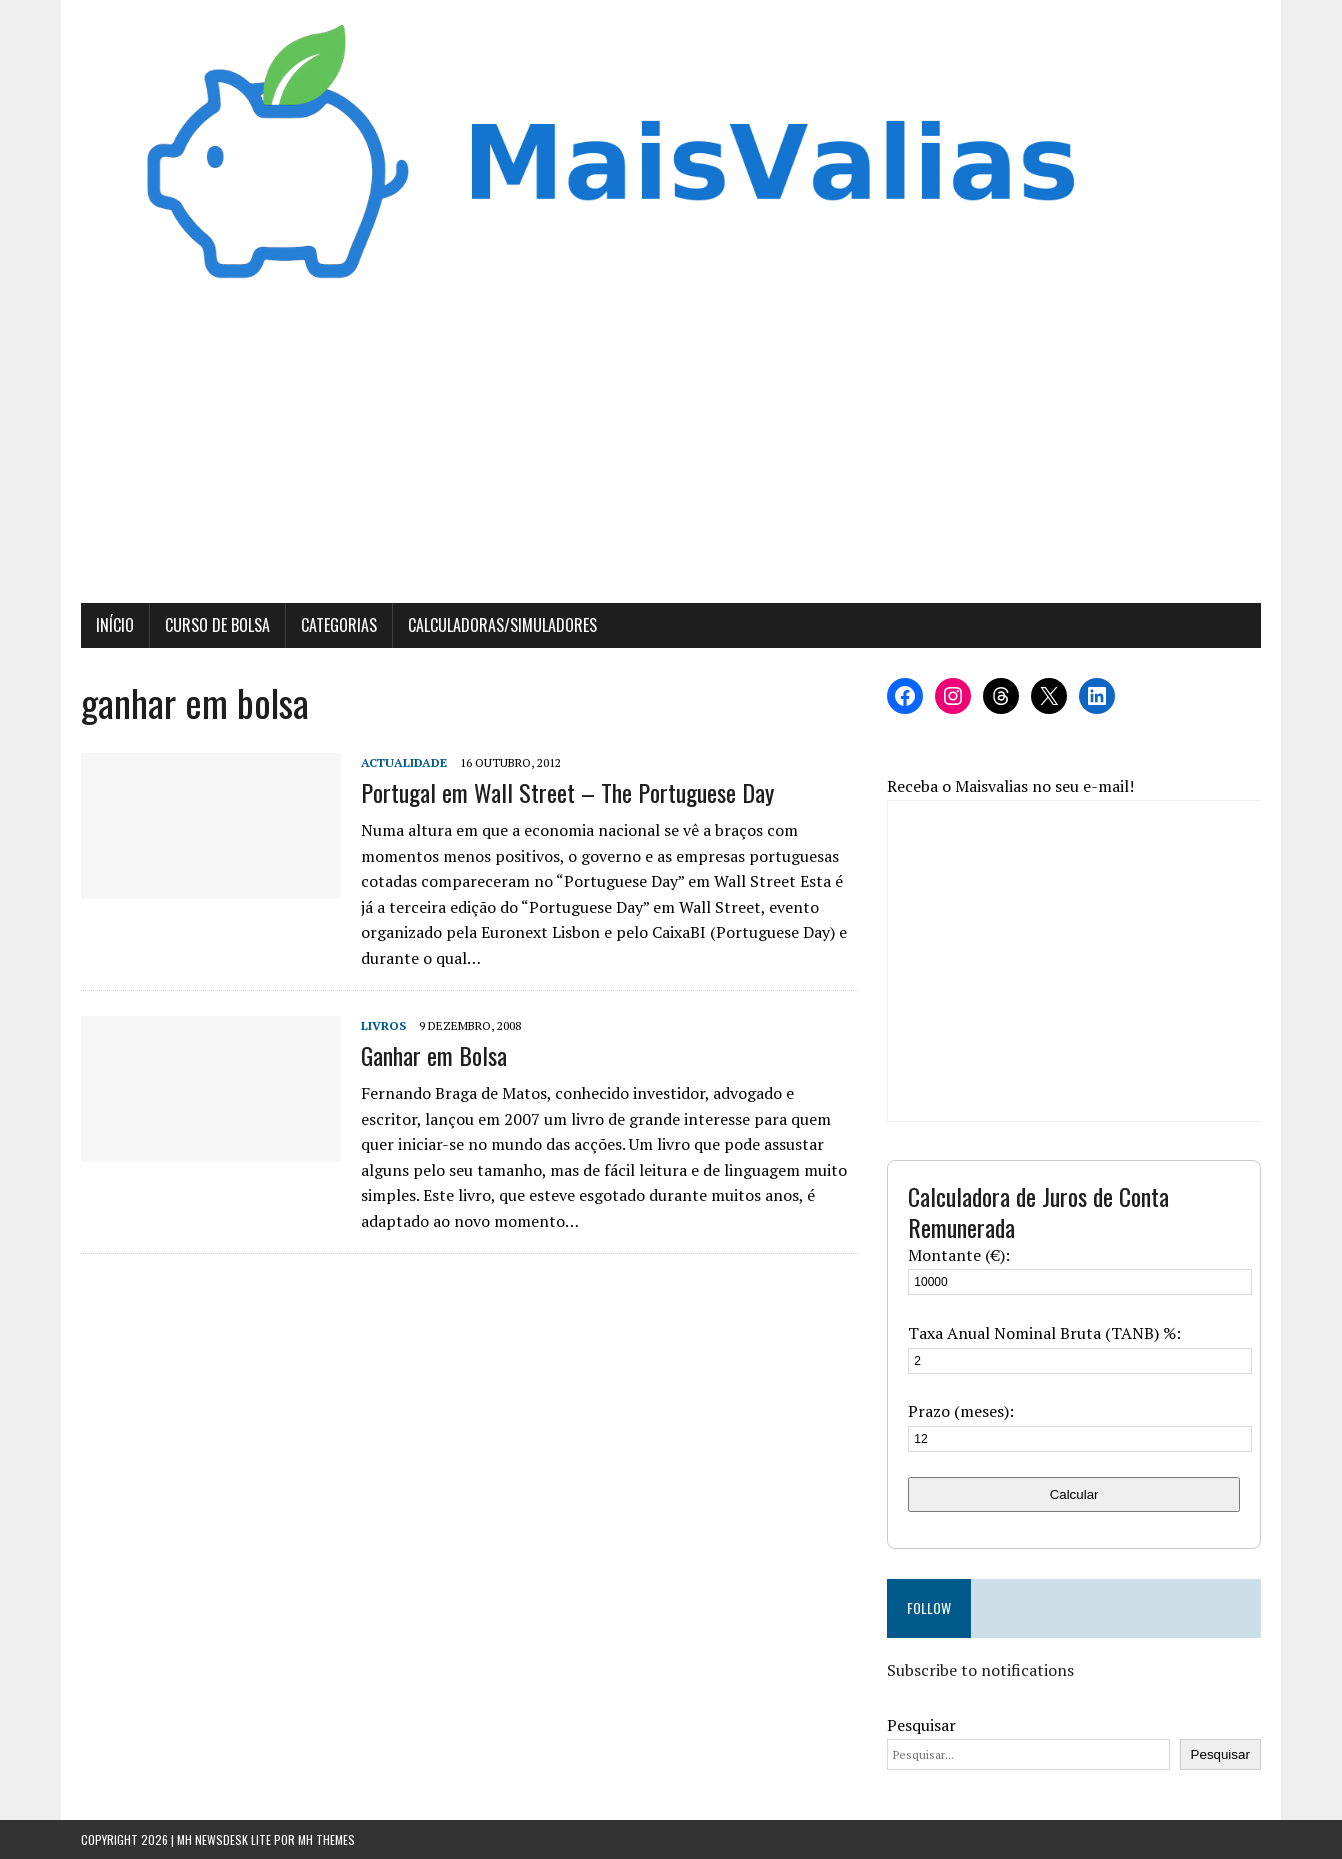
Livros (383, 1025)
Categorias (339, 625)
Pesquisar (921, 1725)
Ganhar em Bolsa (434, 1055)
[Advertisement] (671, 453)
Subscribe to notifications (980, 1670)
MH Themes (326, 1839)
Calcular (1074, 1494)
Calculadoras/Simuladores (502, 625)
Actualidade (404, 762)
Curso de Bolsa (217, 625)
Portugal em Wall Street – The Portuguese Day (567, 792)
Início (115, 625)
